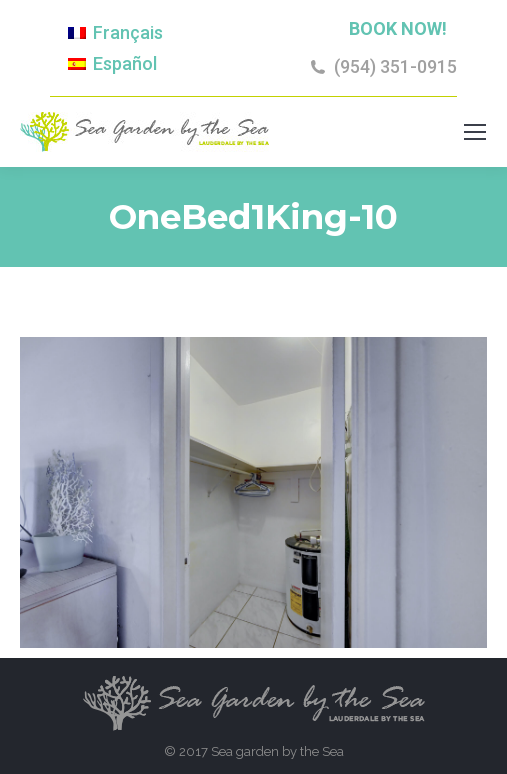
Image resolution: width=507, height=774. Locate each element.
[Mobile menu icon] (475, 132)
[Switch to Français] (115, 33)
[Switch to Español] (112, 63)
